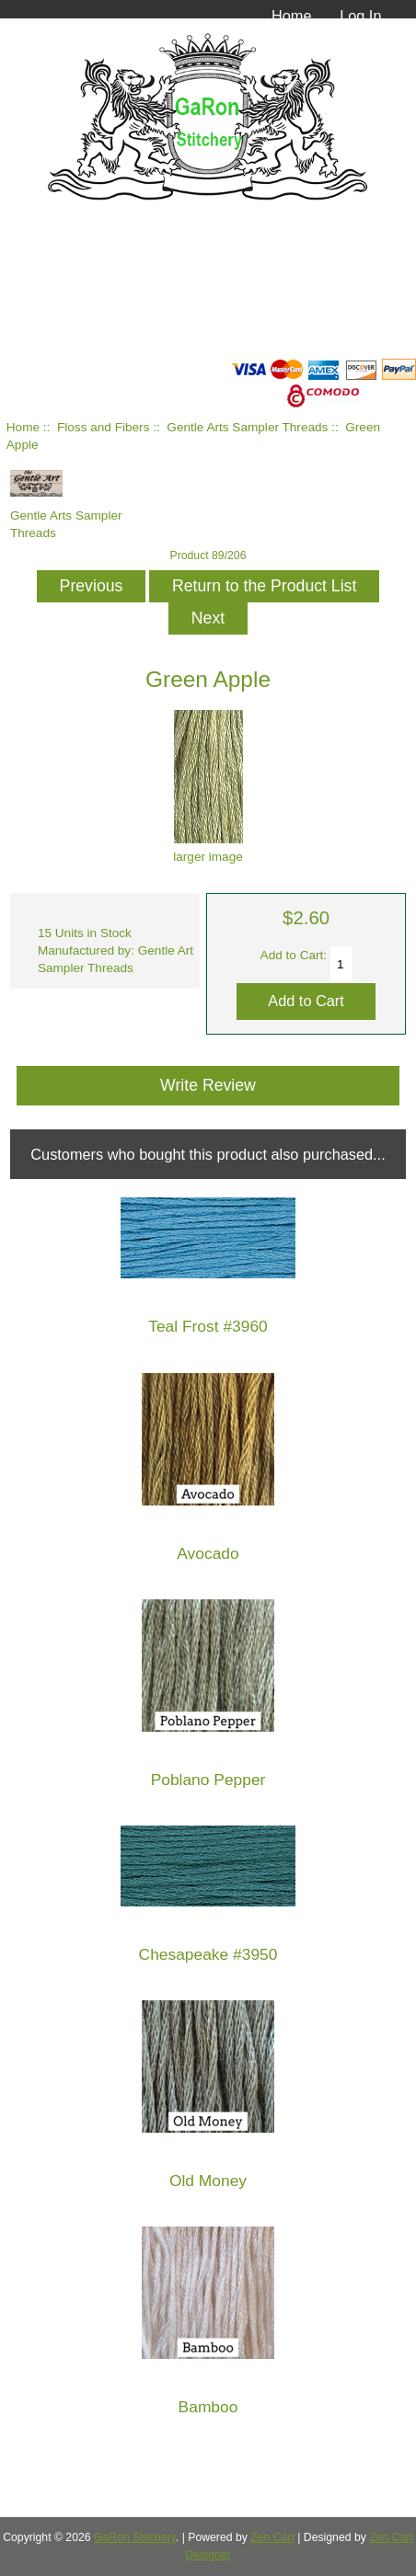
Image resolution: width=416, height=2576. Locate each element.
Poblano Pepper (208, 1780)
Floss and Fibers (103, 427)
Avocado (207, 1554)
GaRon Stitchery (135, 2537)
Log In (360, 15)
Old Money (208, 2181)
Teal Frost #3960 (208, 1326)
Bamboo (208, 2407)
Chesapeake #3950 (208, 1954)
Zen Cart (272, 2537)
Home (292, 15)
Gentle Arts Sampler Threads (247, 427)
